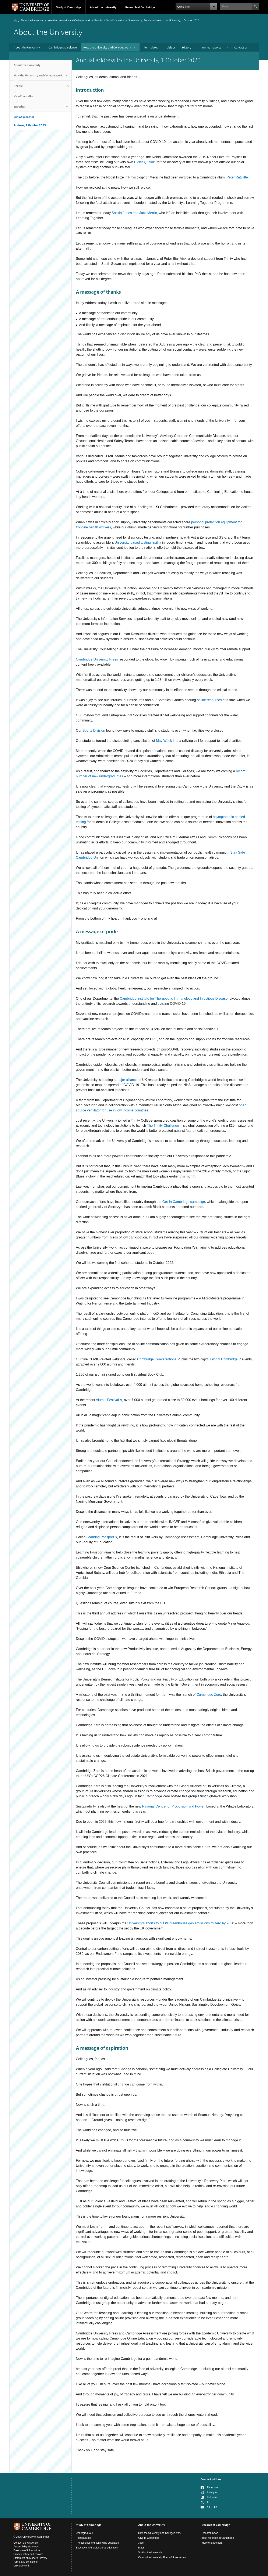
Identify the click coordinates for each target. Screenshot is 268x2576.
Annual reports (211, 47)
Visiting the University (150, 2552)
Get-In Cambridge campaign (183, 1202)
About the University (103, 7)
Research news (209, 2533)
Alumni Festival (107, 1400)
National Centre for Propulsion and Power (173, 1806)
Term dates (151, 47)
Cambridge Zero (209, 1694)
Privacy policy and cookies (28, 2554)
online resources (209, 700)
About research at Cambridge (217, 2537)
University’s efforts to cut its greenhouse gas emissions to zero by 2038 (180, 1923)
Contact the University (26, 2542)
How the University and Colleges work (68, 20)
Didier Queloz (144, 162)
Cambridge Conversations (156, 1359)
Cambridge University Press (97, 659)
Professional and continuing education (97, 2542)
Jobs (141, 2542)
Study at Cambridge (68, 7)
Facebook (212, 2487)
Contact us (241, 47)
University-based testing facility (137, 542)
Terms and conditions (26, 2561)
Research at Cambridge (140, 7)
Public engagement (211, 2542)
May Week (164, 740)
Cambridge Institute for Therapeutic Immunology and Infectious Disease (174, 998)
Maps (141, 2547)
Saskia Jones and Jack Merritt (134, 213)
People (98, 20)
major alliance (127, 1080)
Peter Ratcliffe (237, 177)
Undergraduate (84, 2533)
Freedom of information (27, 2550)
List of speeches (24, 117)
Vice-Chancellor (115, 20)
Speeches (134, 20)
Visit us (171, 47)
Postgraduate (83, 2537)
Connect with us (211, 2479)
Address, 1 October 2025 (30, 125)
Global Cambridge (224, 1359)
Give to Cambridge (148, 2537)
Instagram (212, 2492)
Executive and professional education (97, 2547)
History (186, 47)
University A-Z (21, 2565)
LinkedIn (211, 2497)
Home (15, 20)
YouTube (212, 2507)
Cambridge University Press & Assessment (162, 2557)
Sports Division (93, 730)
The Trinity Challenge (163, 1125)
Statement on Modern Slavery (30, 2558)
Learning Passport (100, 1537)
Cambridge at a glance (63, 47)
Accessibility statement (26, 2546)
